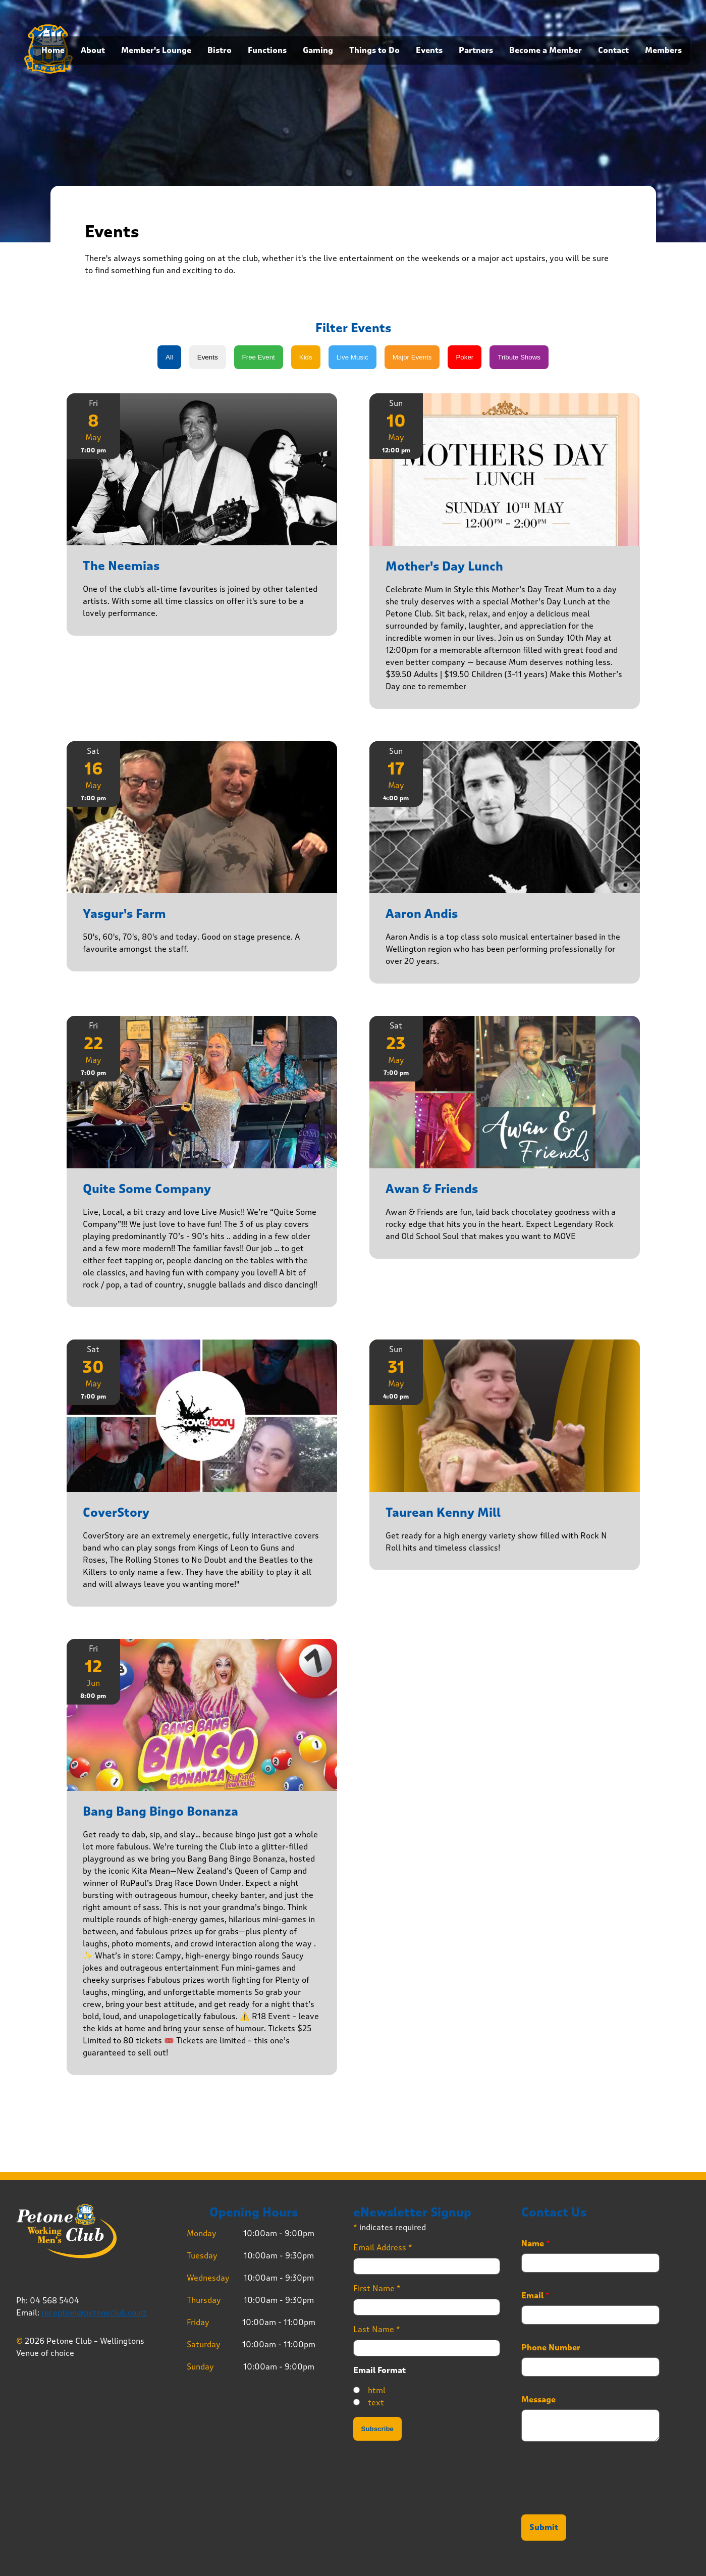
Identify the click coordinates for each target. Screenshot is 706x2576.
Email (535, 2296)
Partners (476, 50)
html (377, 2390)
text (376, 2402)
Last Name (376, 2329)
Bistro (219, 50)
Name (535, 2244)
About (93, 50)
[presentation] (598, 2498)
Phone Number (550, 2348)
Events (429, 50)
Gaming (318, 50)
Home (53, 50)
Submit (543, 2527)
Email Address (382, 2247)
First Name (377, 2288)
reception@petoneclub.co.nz (94, 2312)
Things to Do (374, 50)
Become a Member (545, 50)
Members (663, 50)
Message (538, 2400)
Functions (267, 50)
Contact (613, 50)
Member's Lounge (156, 50)
